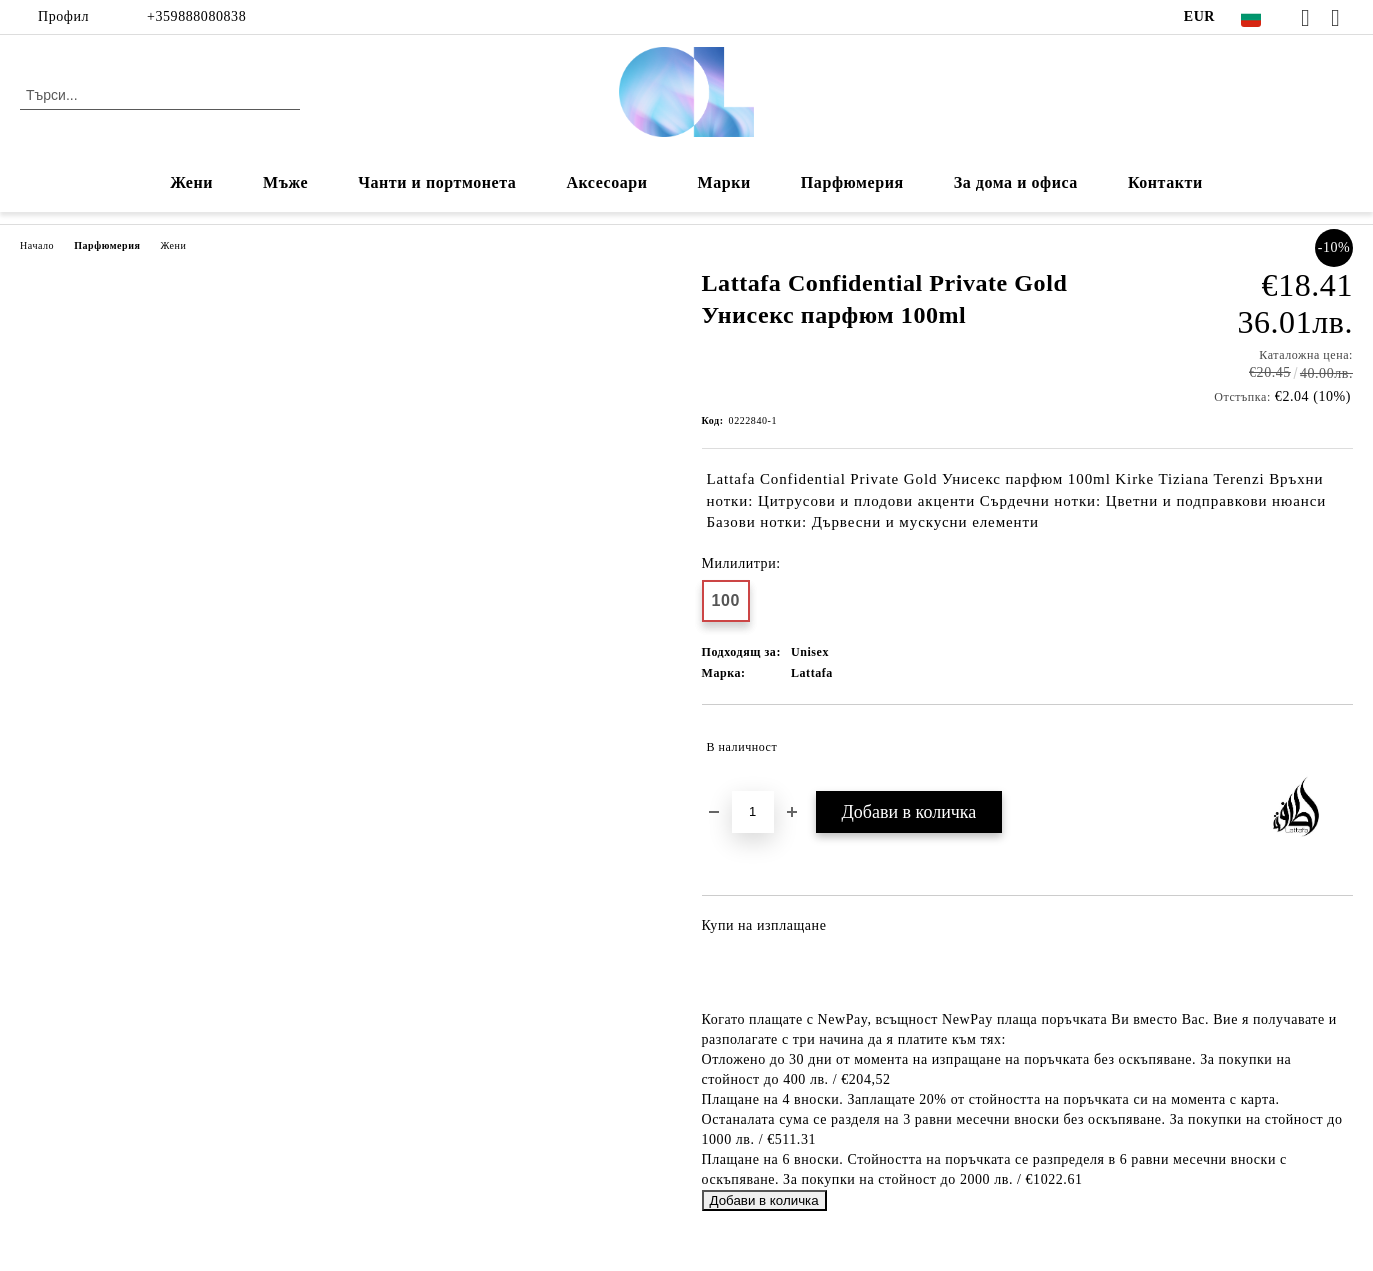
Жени (191, 182)
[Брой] (753, 812)
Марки (724, 182)
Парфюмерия (852, 182)
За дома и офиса (1016, 182)
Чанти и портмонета (437, 182)
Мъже (285, 182)
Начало (37, 245)
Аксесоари (606, 182)
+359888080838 (196, 16)
